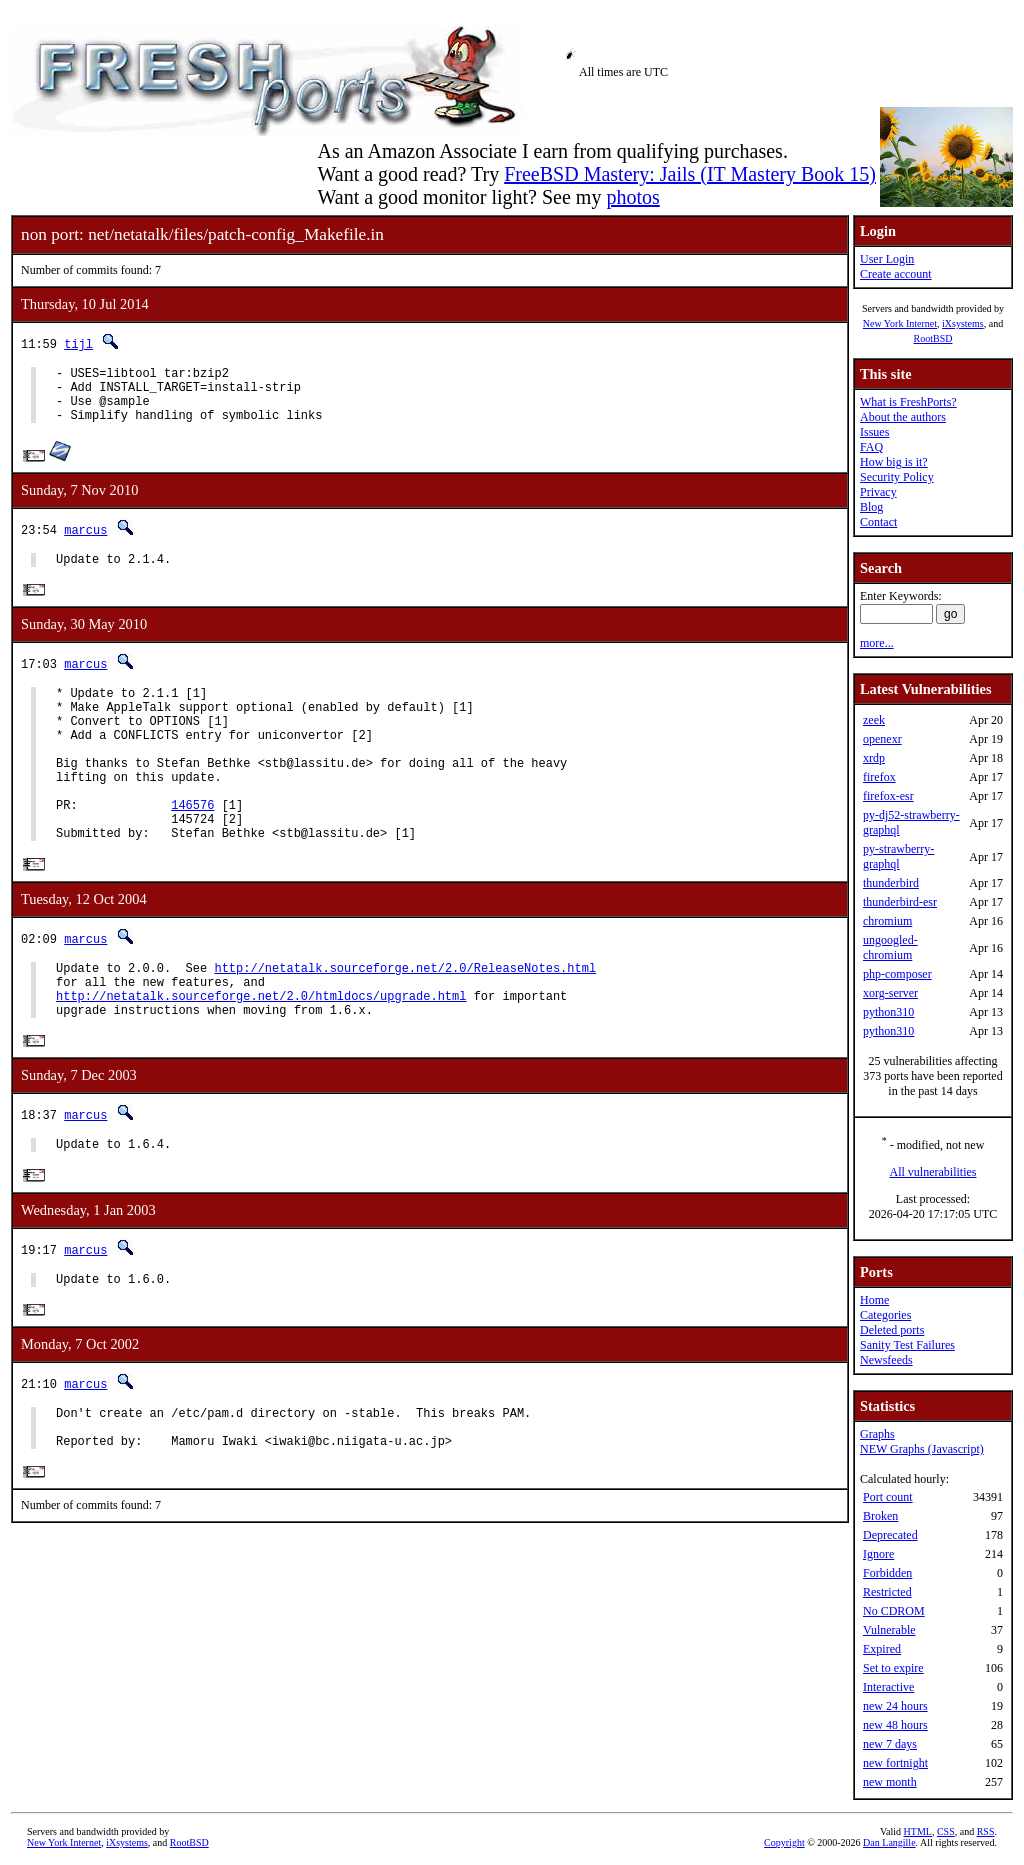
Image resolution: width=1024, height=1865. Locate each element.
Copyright (784, 1842)
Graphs (877, 1434)
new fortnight (895, 1763)
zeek (874, 720)
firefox (879, 777)
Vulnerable (889, 1630)
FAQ (871, 447)
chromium (887, 921)
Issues (874, 432)
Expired (882, 1649)
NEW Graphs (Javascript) (922, 1449)
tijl (78, 343)
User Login (887, 259)
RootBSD (933, 338)
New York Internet (900, 323)
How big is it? (894, 462)
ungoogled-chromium (890, 947)
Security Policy (897, 477)
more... (877, 643)
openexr (882, 739)
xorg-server (890, 993)
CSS (946, 1831)
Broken (880, 1516)
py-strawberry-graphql (898, 856)
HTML (918, 1831)
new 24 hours (895, 1706)
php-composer (897, 974)
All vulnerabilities (933, 1172)
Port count (888, 1497)
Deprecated (890, 1535)
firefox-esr (888, 796)
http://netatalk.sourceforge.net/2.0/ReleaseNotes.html (405, 1019)
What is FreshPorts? (908, 402)
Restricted (887, 1592)
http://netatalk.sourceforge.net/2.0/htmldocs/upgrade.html (261, 1053)
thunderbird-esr (900, 902)
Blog (871, 507)
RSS (986, 1831)
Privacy (878, 492)
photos (632, 197)
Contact (878, 522)
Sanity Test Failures (907, 1345)
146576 (192, 847)
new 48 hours (895, 1725)
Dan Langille (889, 1842)
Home (874, 1300)
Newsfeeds (886, 1360)
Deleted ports (892, 1330)
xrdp (874, 758)
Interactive (888, 1687)
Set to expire (893, 1668)
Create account (896, 274)
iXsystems (963, 323)
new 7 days (890, 1744)
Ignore (878, 1554)
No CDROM (894, 1611)
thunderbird (891, 883)
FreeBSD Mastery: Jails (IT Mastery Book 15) (690, 174)
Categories (885, 1315)
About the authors (903, 417)
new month (890, 1782)
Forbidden (887, 1573)
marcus (85, 541)
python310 (888, 1012)
